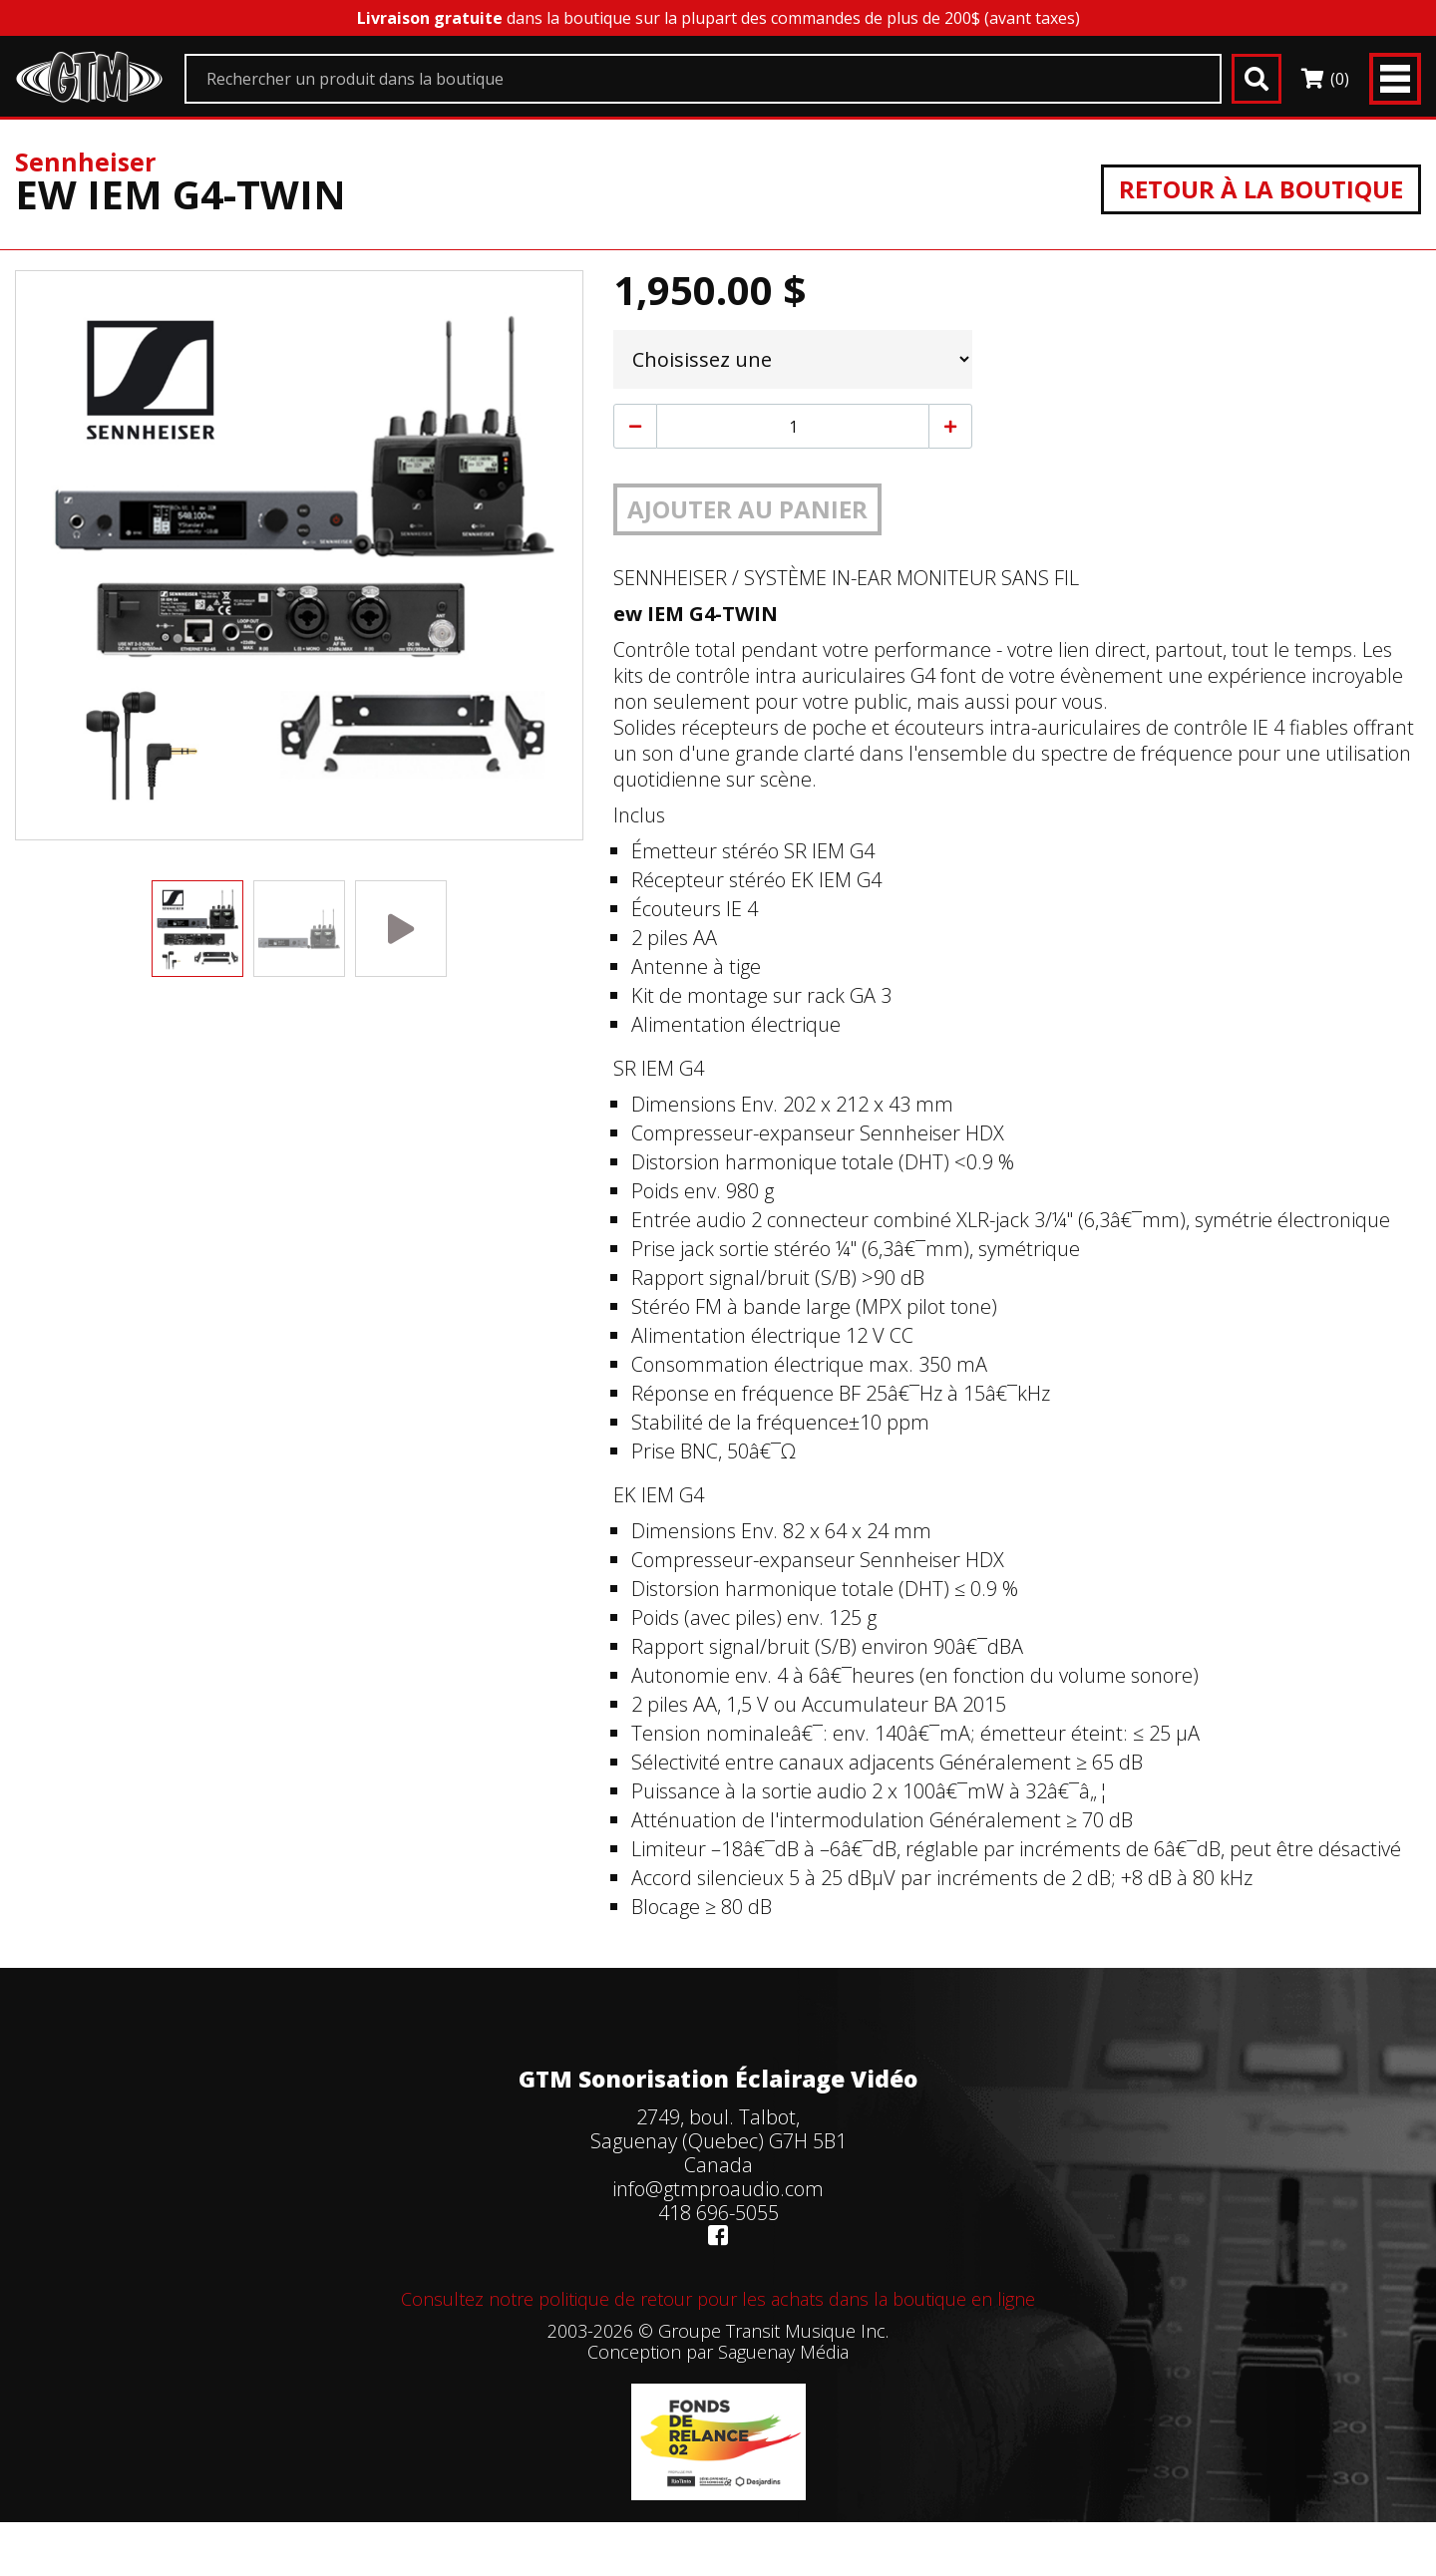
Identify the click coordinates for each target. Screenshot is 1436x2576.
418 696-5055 (718, 2212)
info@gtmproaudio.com (718, 2188)
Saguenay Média (783, 2352)
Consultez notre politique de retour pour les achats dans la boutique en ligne (718, 2299)
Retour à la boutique (1261, 188)
